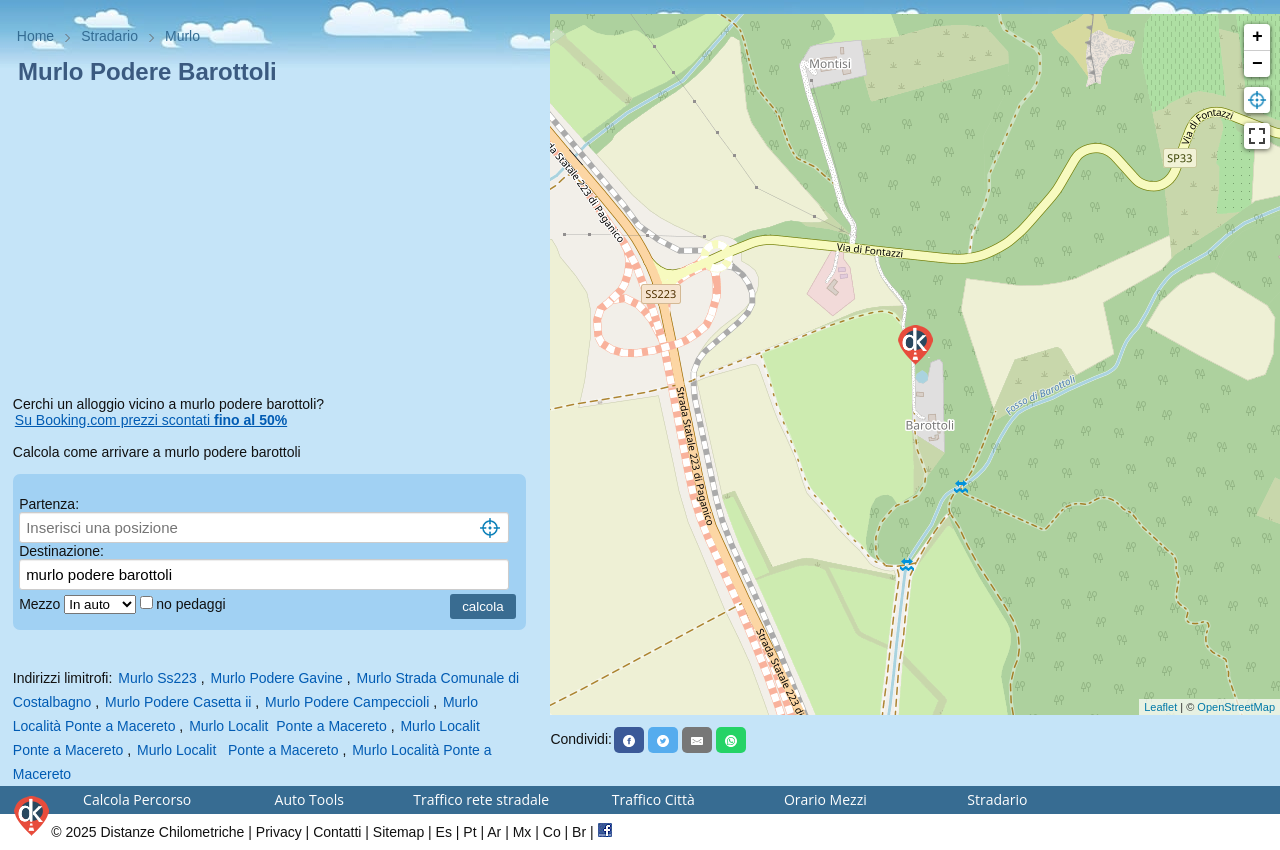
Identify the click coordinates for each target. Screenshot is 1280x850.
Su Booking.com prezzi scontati (151, 420)
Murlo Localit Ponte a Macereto (288, 726)
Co (552, 832)
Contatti (337, 832)
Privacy (279, 832)
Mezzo (41, 604)
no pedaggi (192, 604)
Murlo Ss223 (157, 678)
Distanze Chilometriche (172, 832)
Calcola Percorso (137, 799)
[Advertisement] (275, 244)
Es (444, 832)
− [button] (1257, 64)
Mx (522, 832)
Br (579, 832)
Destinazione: (61, 551)
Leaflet (1160, 707)
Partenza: (49, 504)
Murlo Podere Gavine (277, 678)
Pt (469, 832)
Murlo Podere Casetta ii (178, 702)
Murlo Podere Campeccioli (347, 702)
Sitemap (398, 832)
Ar (494, 832)
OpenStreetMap (1236, 707)
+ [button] (1257, 37)
